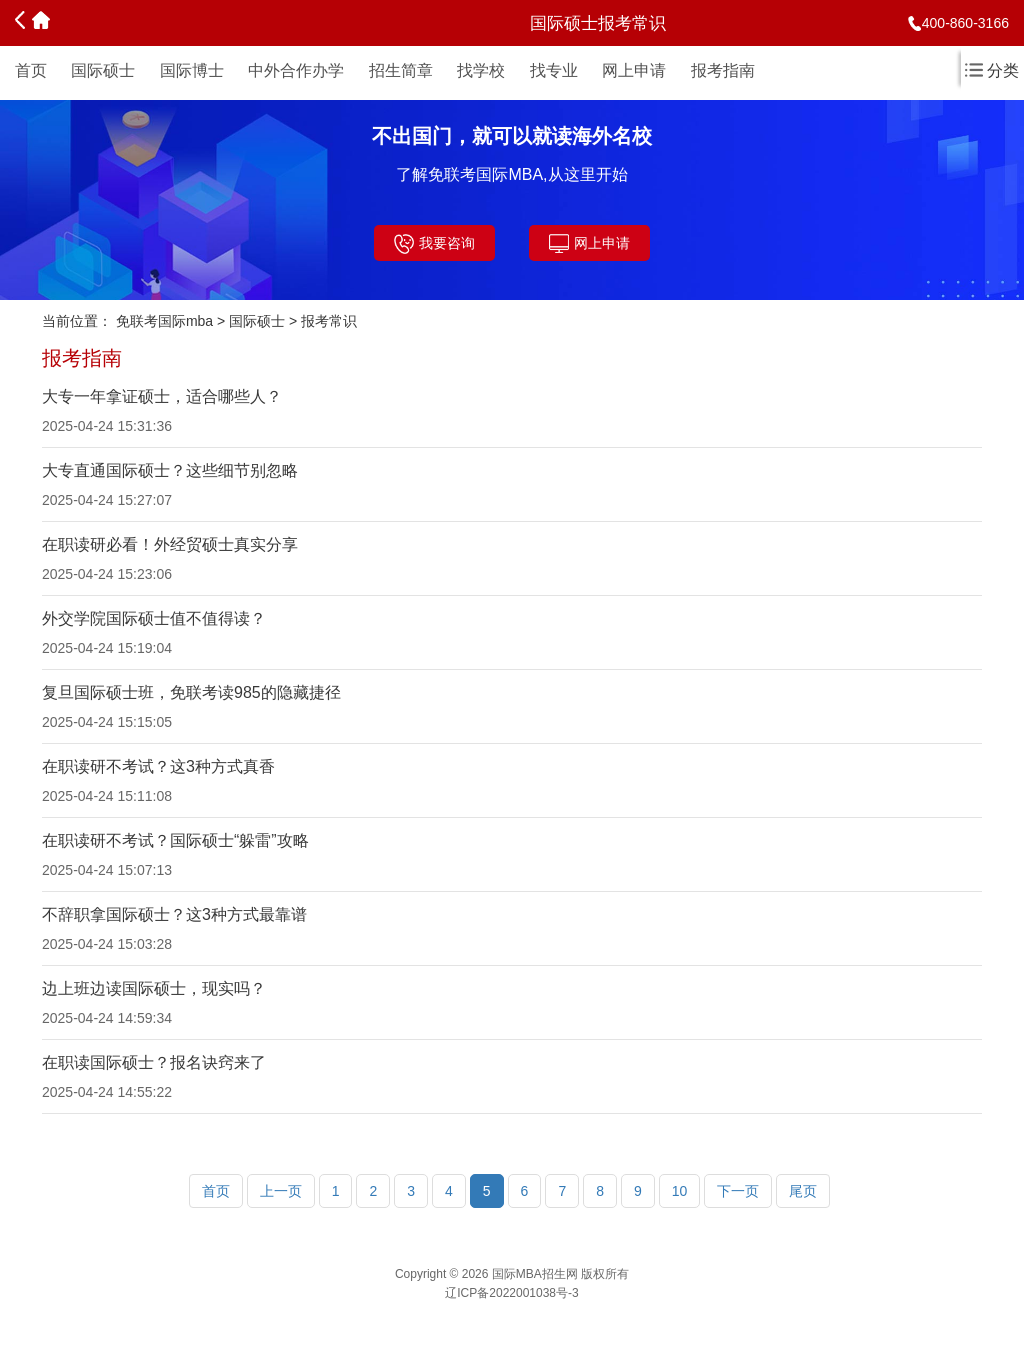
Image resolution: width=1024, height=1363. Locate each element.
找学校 (481, 70)
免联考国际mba (164, 321)
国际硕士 (103, 70)
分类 (992, 70)
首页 (31, 70)
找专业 (554, 70)
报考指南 (723, 70)
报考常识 (329, 321)
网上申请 (634, 70)
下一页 (738, 1191)
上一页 (281, 1191)
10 (680, 1191)
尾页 (803, 1191)
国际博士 (192, 70)
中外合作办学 (296, 70)
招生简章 (401, 70)
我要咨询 (434, 244)
